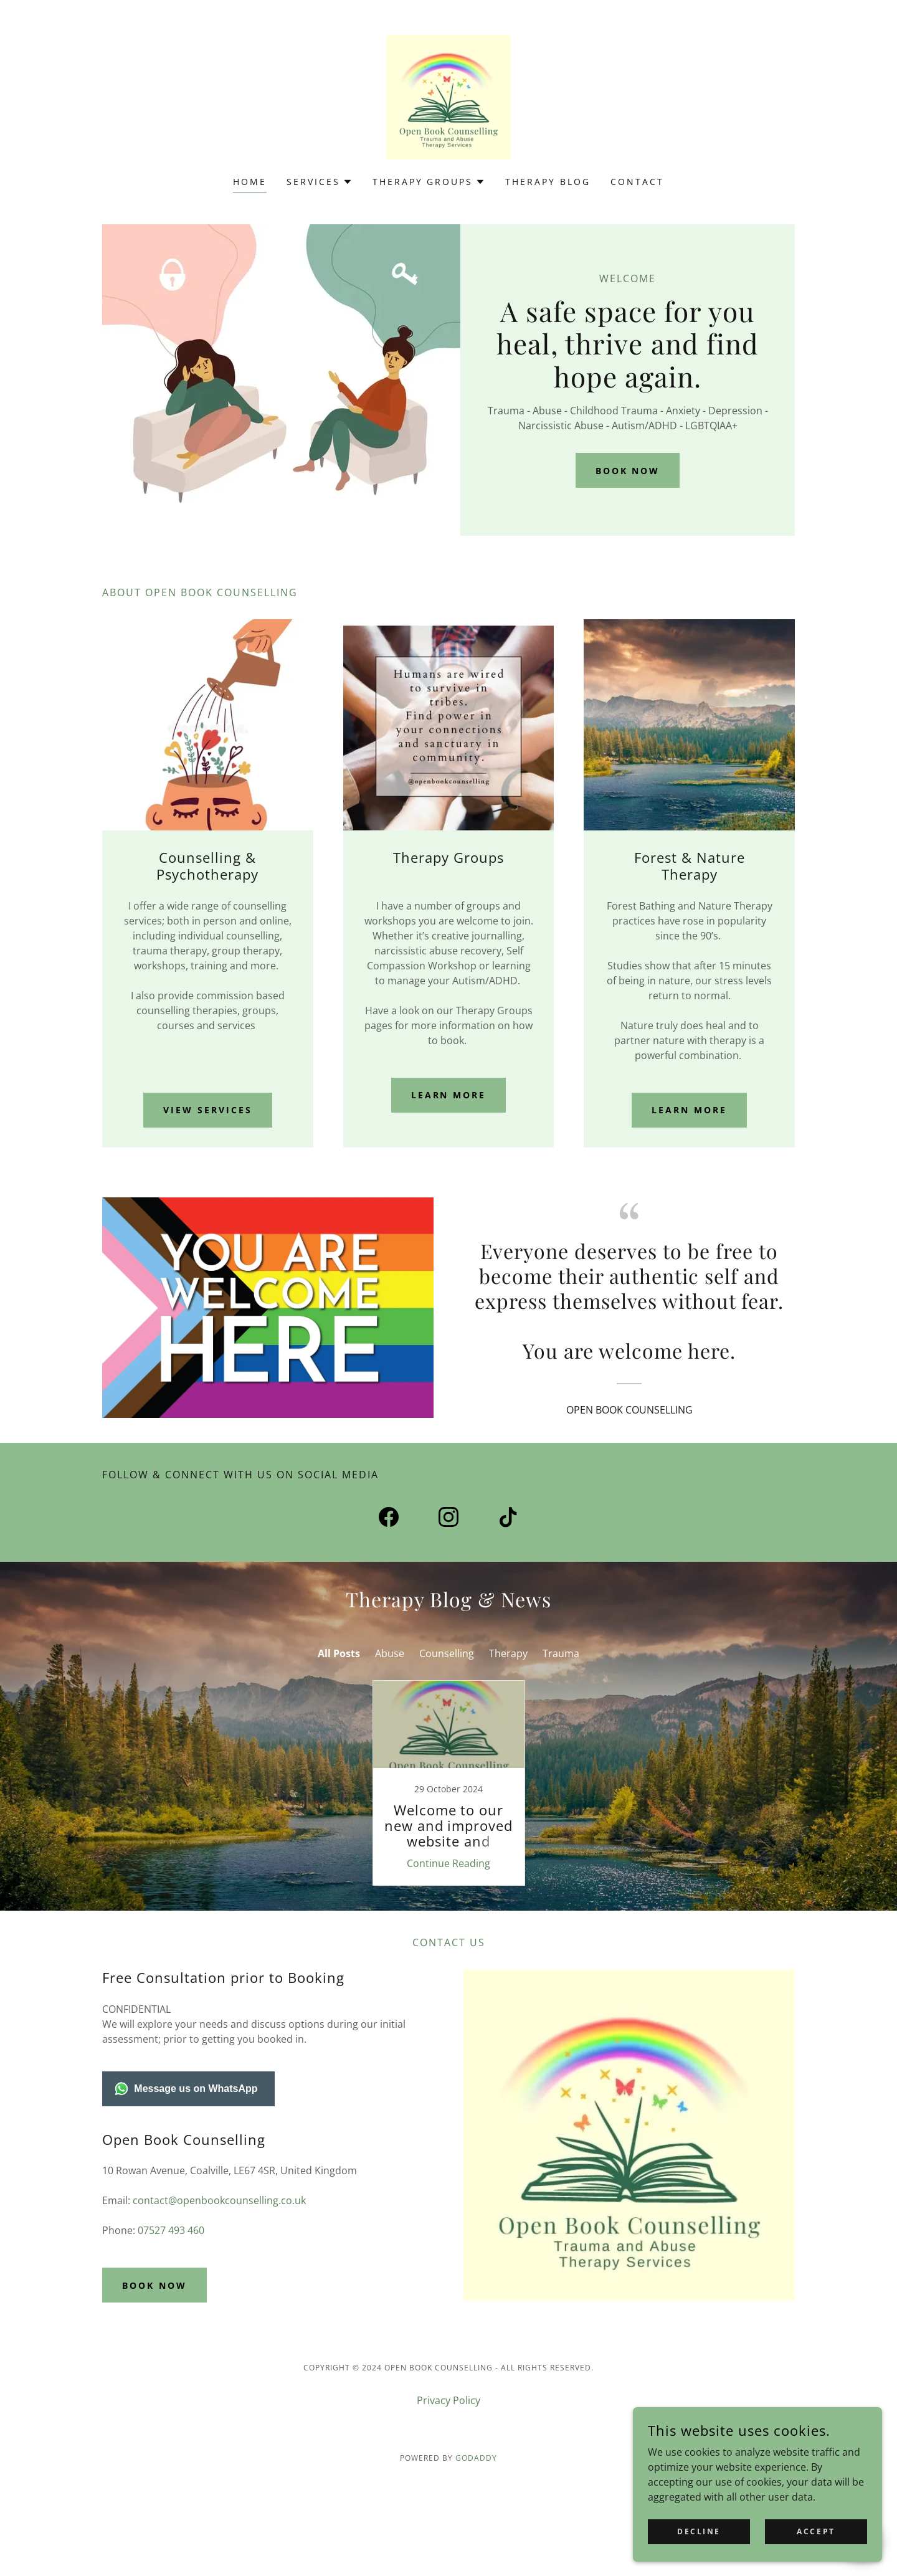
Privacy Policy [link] (448, 2400)
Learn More (448, 1095)
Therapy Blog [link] (548, 182)
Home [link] (250, 182)
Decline (699, 2531)
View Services (207, 1110)
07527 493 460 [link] (171, 2230)
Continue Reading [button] (448, 1863)
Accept (816, 2531)
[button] (320, 181)
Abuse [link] (389, 1653)
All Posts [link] (339, 1653)
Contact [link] (637, 182)
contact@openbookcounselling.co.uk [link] (219, 2200)
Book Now (628, 471)
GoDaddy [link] (476, 2458)
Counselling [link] (446, 1653)
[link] (448, 96)
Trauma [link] (561, 1653)
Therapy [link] (508, 1653)
